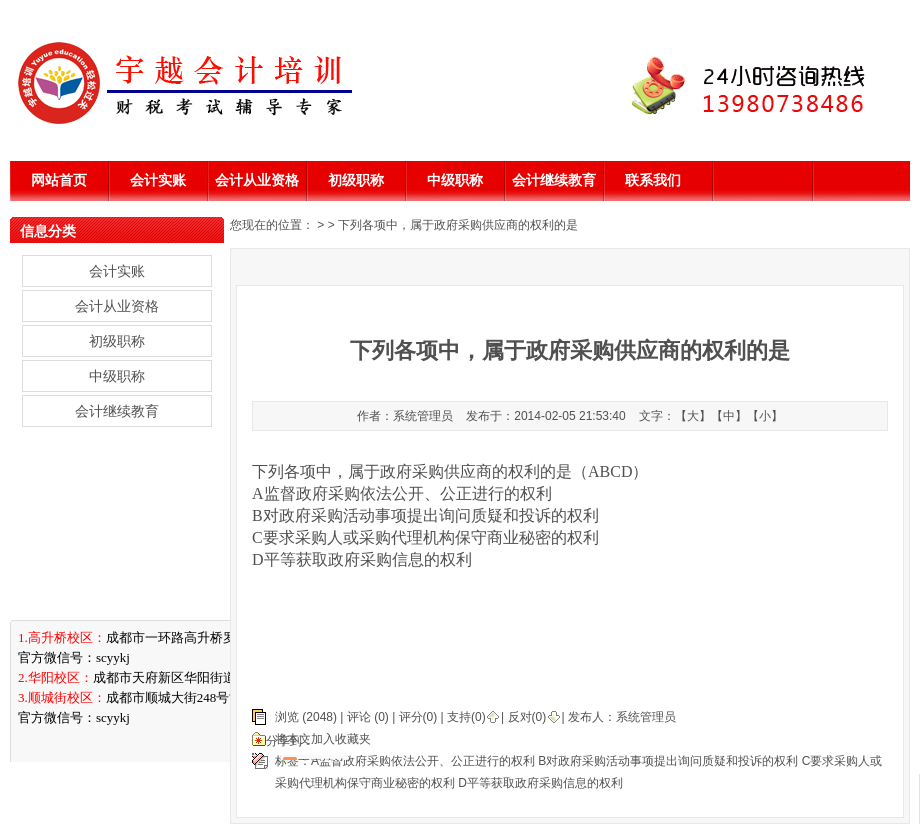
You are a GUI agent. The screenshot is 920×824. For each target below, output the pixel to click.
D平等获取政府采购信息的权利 (540, 783)
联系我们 (653, 180)
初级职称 (356, 180)
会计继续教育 (554, 180)
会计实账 (158, 180)
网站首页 (59, 180)
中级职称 (455, 180)
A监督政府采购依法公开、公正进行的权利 (423, 761)
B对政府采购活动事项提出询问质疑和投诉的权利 (668, 761)
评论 (359, 717)
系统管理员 (646, 717)
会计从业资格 (257, 180)
